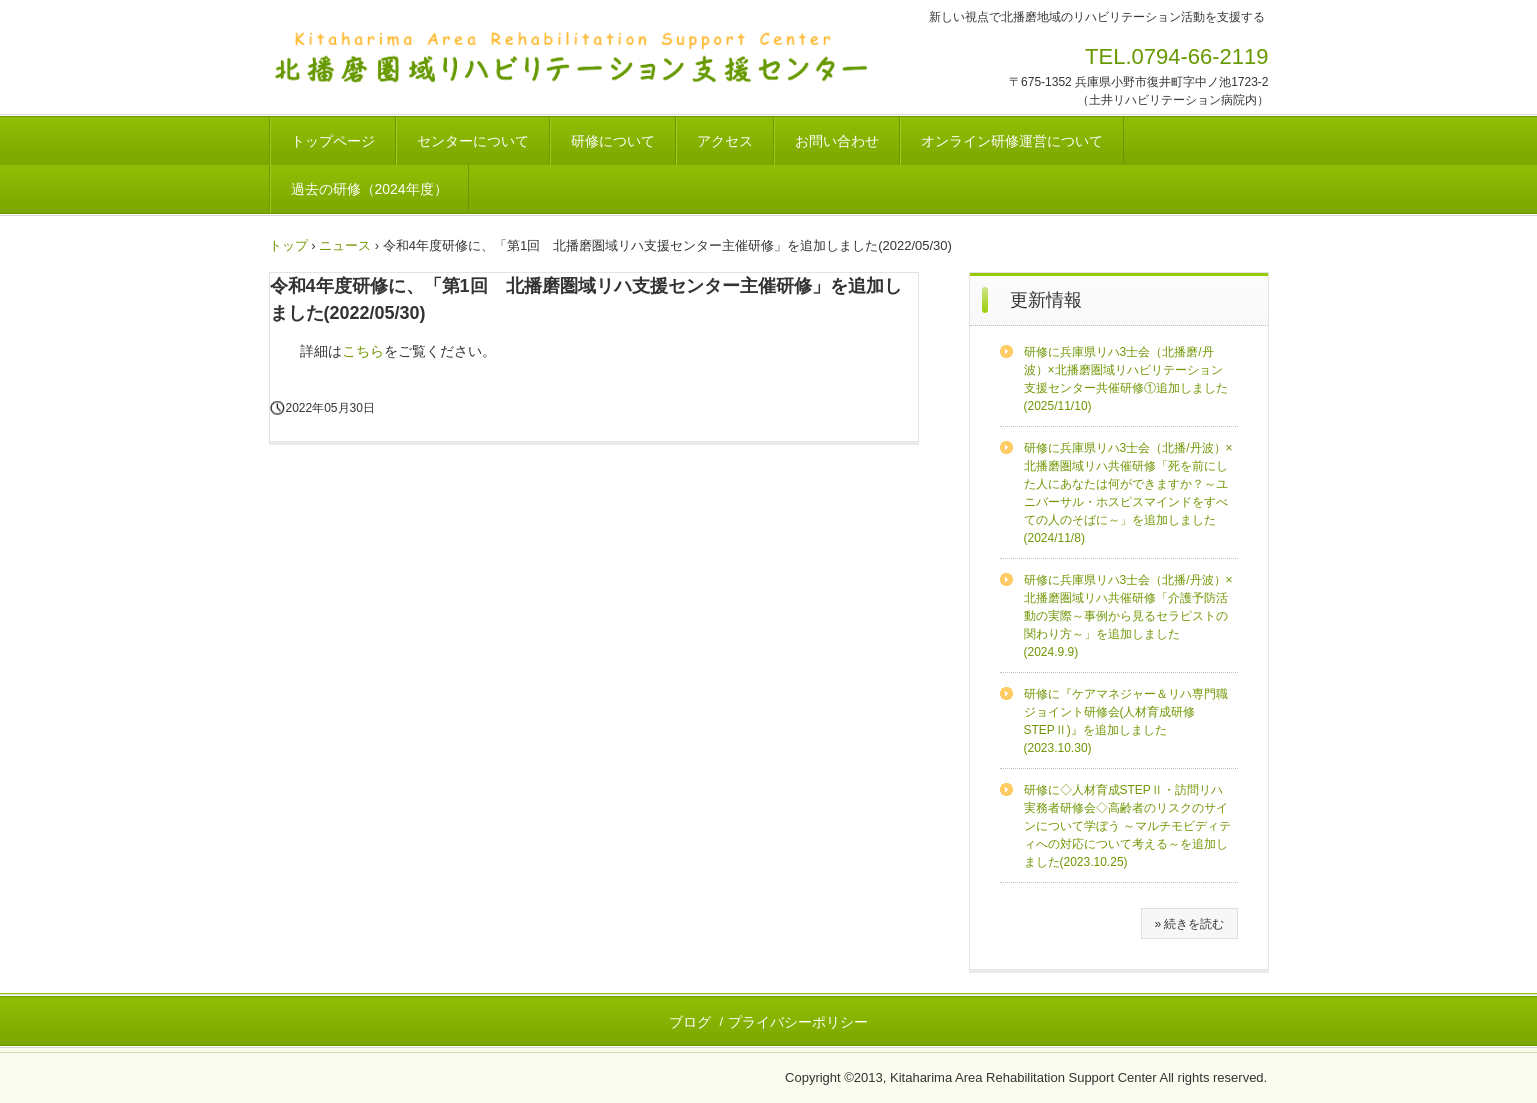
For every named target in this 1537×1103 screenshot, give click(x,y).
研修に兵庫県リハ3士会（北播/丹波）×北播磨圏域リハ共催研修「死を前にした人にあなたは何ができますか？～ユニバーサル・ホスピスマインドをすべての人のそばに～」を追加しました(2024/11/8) (1128, 493)
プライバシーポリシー (798, 1022)
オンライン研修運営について (1012, 141)
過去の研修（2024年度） (369, 189)
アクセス (725, 141)
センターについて (473, 141)
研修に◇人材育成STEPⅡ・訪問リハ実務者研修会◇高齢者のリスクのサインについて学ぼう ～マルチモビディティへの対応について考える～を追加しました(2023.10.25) (1127, 826)
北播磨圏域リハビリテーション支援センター (606, 58)
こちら (363, 351)
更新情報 (1046, 300)
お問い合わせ (837, 141)
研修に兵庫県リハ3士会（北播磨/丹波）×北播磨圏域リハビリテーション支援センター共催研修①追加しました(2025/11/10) (1126, 379)
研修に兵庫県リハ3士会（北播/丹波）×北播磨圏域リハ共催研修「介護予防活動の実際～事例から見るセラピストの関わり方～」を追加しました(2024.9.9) (1128, 616)
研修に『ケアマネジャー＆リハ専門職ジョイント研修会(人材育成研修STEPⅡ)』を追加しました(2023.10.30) (1126, 721)
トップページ (333, 141)
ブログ (690, 1022)
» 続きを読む (1189, 924)
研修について (613, 141)
